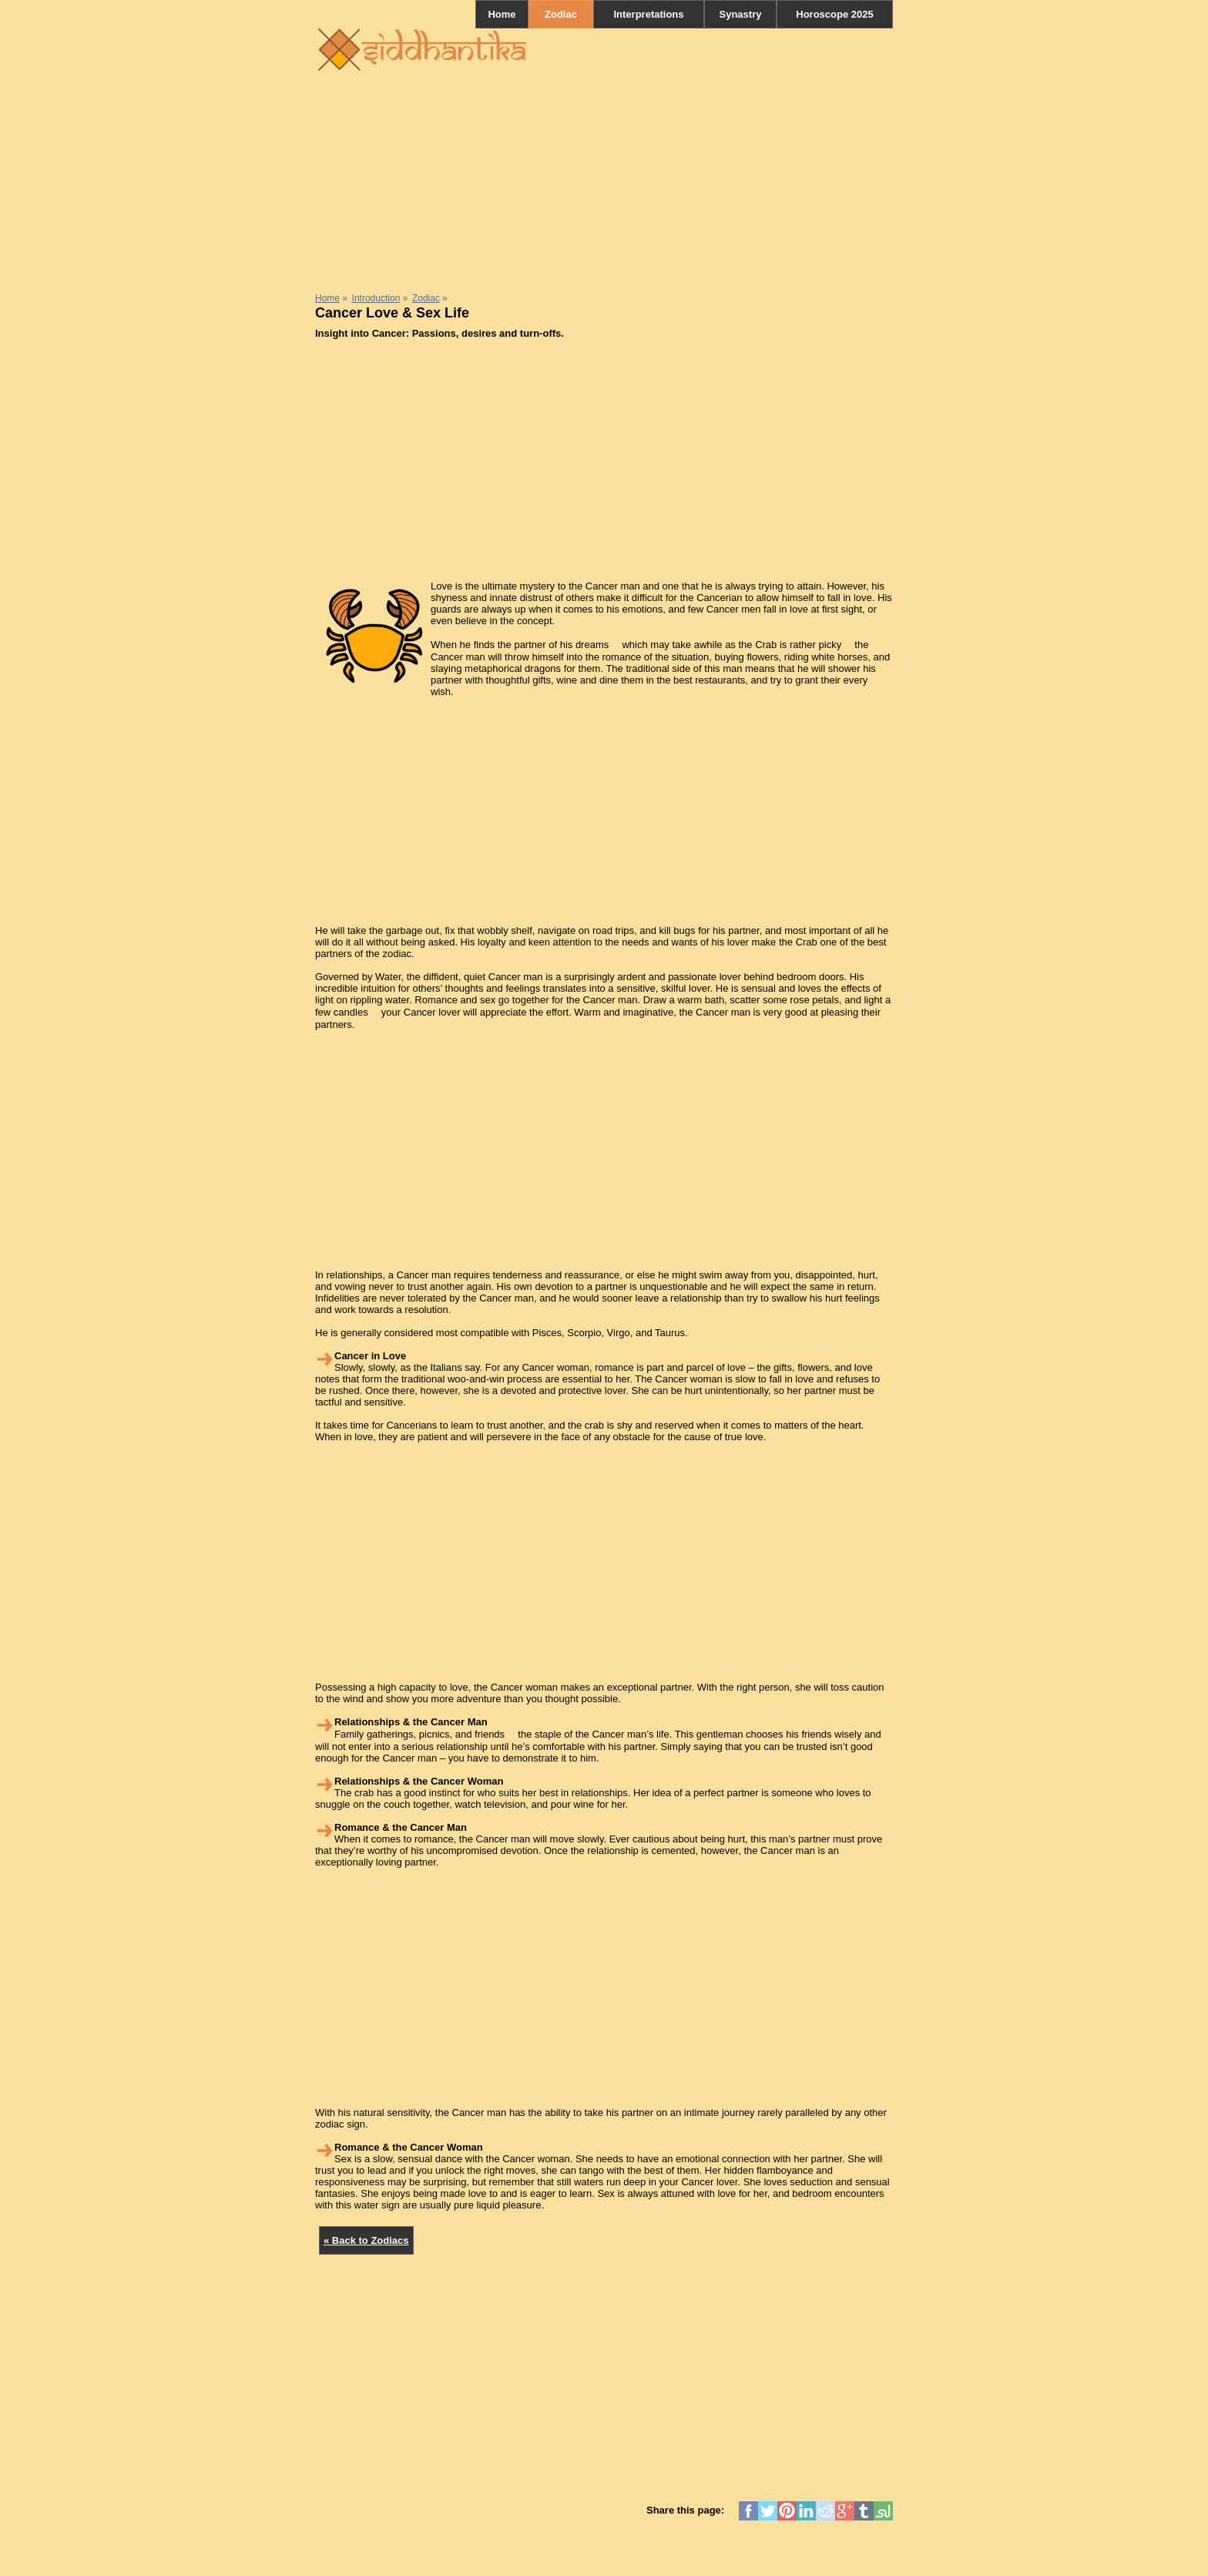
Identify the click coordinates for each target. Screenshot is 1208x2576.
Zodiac (561, 14)
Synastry (741, 14)
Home (501, 14)
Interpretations (648, 14)
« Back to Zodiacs (366, 2240)
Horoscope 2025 (834, 14)
